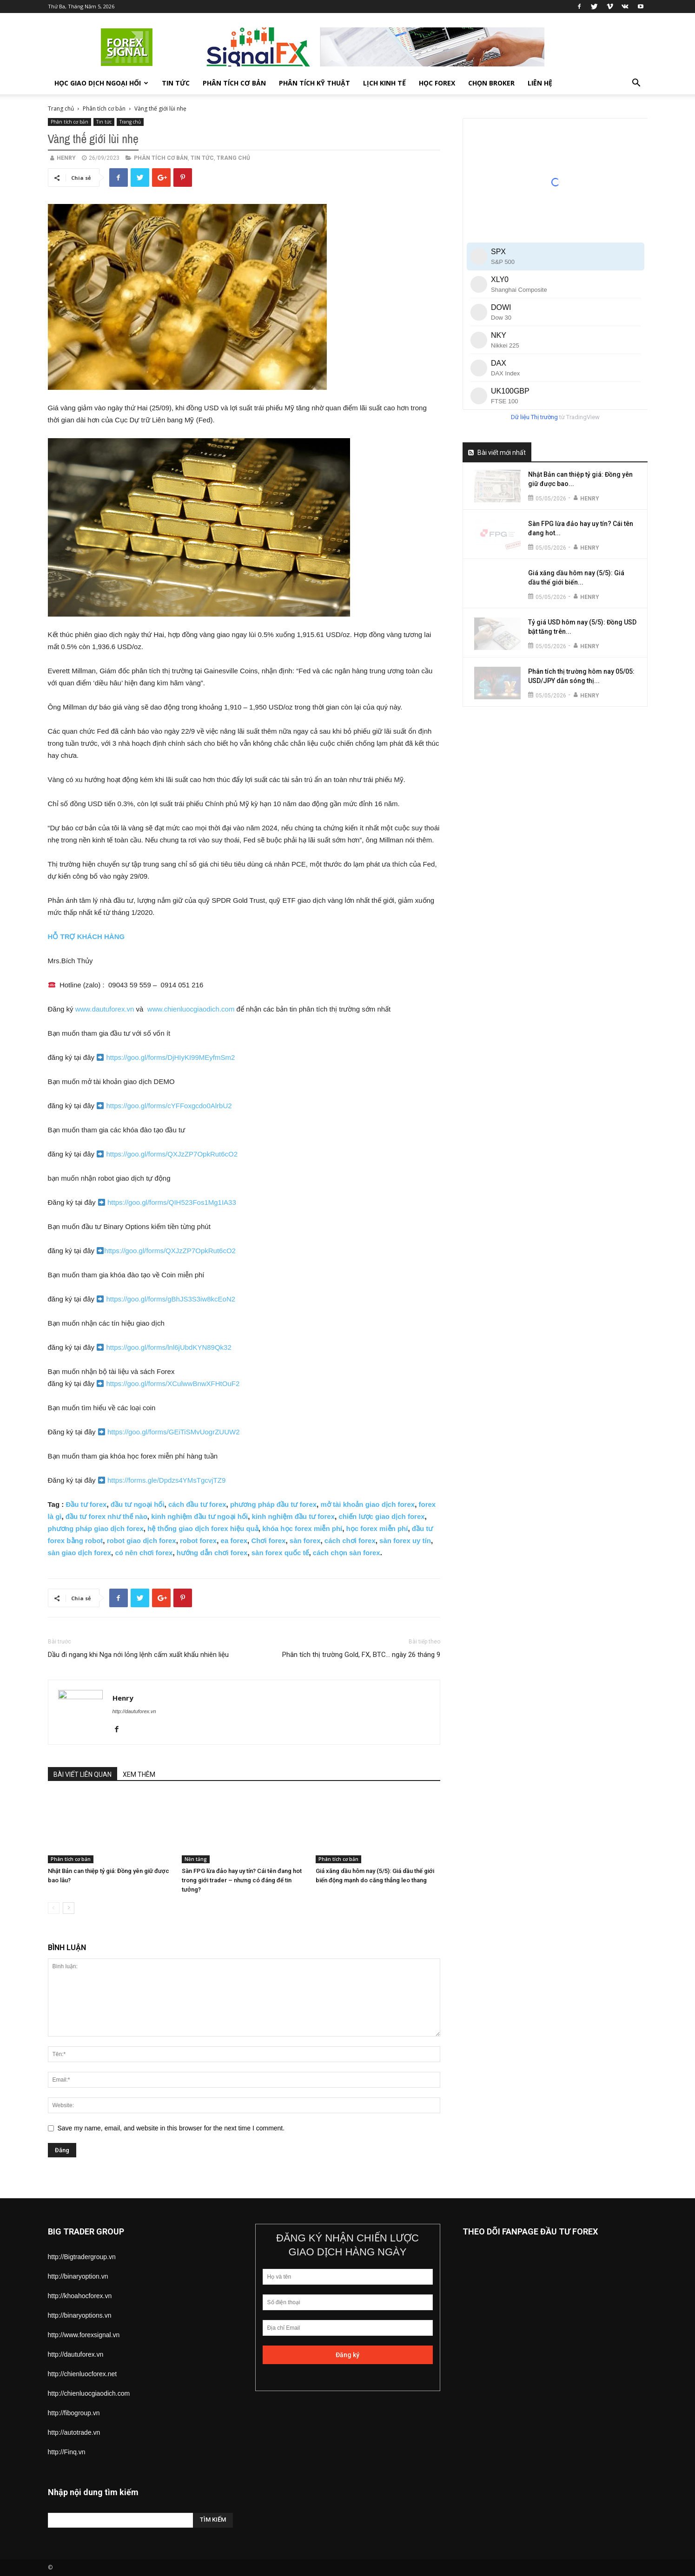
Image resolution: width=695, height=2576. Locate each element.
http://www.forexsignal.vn (84, 2335)
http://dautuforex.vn (134, 1711)
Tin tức (176, 83)
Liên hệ (540, 83)
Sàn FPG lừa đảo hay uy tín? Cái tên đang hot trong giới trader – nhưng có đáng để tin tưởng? (242, 1880)
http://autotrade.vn (74, 2432)
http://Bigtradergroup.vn (82, 2257)
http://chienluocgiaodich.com (89, 2393)
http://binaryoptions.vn (80, 2315)
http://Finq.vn (67, 2452)
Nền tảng (196, 1859)
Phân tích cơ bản (234, 83)
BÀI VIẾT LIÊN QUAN (82, 1774)
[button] (636, 83)
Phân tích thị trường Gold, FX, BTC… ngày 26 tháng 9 (361, 1654)
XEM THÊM (139, 1774)
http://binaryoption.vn (78, 2276)
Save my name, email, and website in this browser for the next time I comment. (171, 2128)
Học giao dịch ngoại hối (101, 83)
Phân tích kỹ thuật (314, 83)
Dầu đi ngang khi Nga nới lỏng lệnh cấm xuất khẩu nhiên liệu (138, 1654)
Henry (66, 158)
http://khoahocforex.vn (80, 2296)
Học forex (437, 83)
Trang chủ (61, 108)
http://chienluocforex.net (82, 2374)
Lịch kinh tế (384, 83)
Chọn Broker (491, 83)
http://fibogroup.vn (74, 2413)
